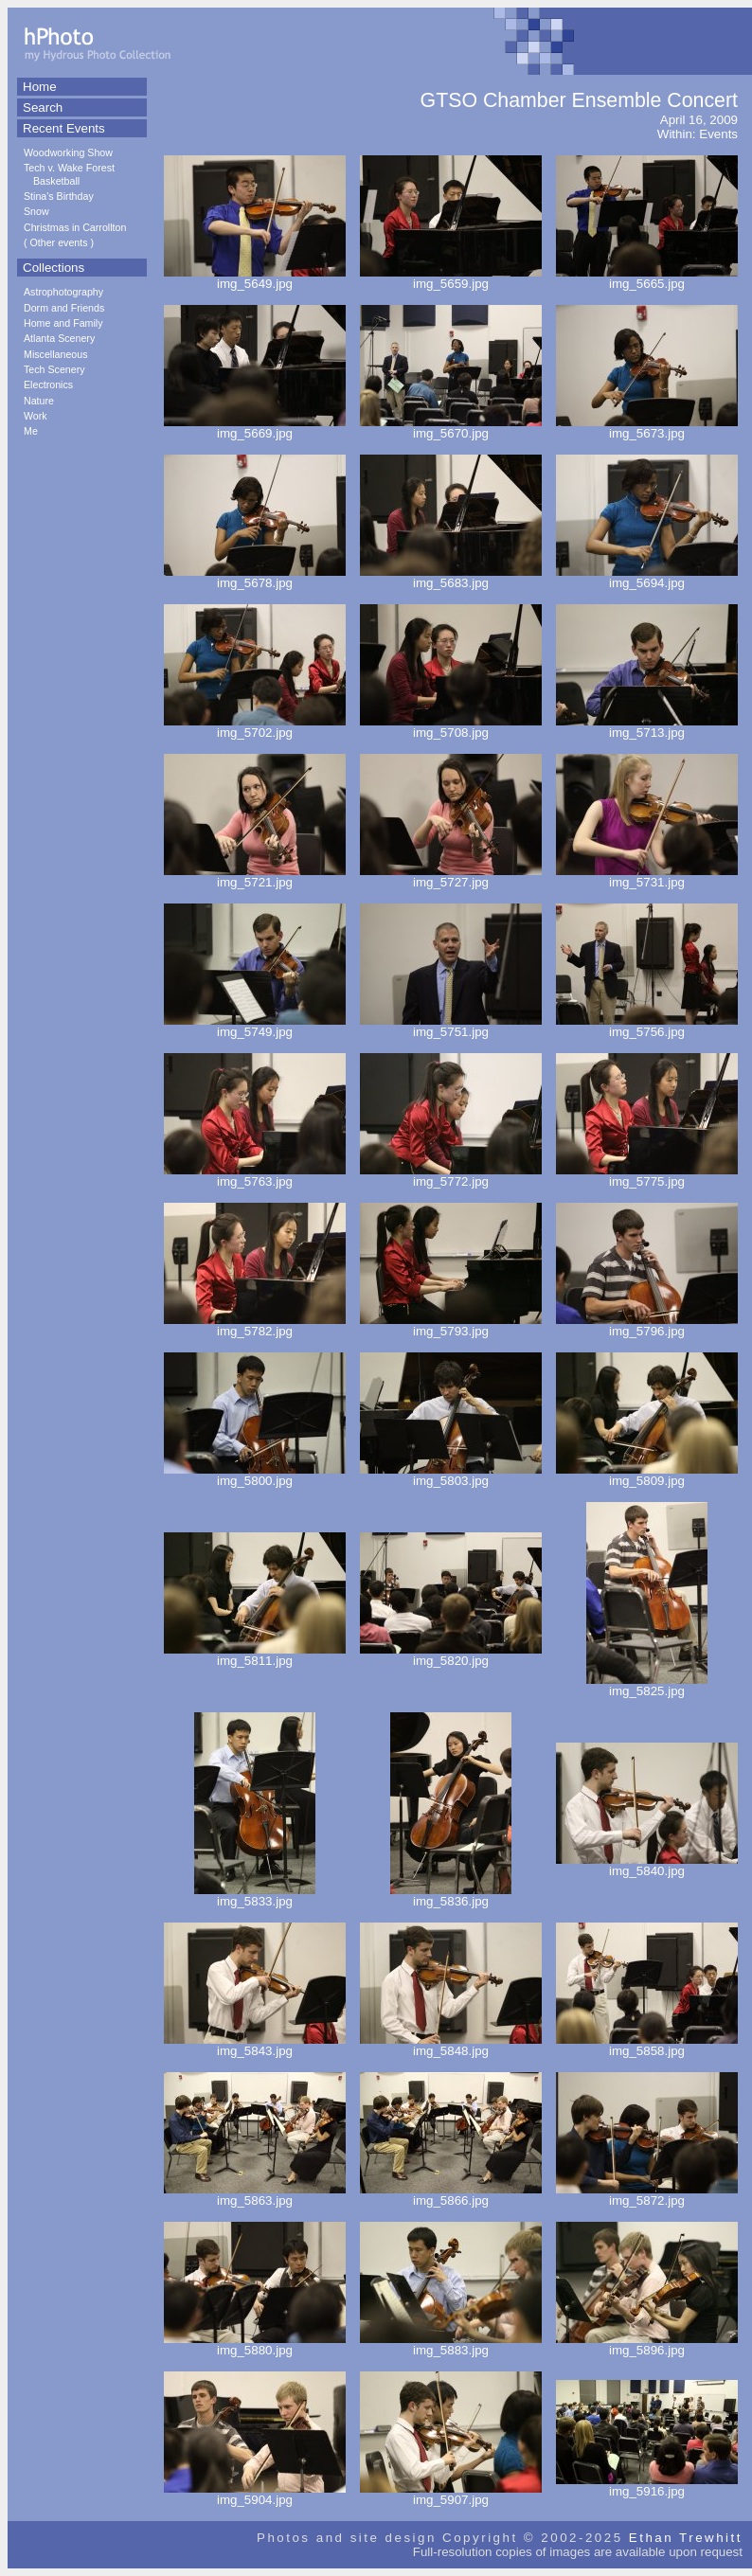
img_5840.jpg (647, 1865)
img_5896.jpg (647, 2344)
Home (40, 87)
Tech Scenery (54, 369)
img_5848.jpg (451, 2045)
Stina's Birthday (59, 196)
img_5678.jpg (255, 577)
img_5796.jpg (647, 1325)
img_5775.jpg (647, 1176)
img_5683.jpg (451, 577)
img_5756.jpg (647, 1026)
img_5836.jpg (450, 1895)
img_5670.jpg (451, 427)
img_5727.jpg (451, 876)
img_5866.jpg (451, 2195)
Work (35, 415)
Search (43, 107)
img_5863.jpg (255, 2195)
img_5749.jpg (255, 1026)
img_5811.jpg (255, 1655)
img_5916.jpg (647, 2485)
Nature (39, 400)
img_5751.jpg (451, 1026)
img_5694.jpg (647, 577)
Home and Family (63, 323)
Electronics (48, 384)
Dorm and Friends (64, 307)
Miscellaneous (56, 354)
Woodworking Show (68, 152)
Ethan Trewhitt (686, 2538)
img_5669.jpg (255, 427)
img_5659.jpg (451, 278)
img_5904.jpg (255, 2494)
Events (718, 134)
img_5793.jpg (451, 1325)
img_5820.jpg (451, 1655)
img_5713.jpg (647, 727)
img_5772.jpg (451, 1176)
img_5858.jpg (647, 2045)
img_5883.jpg (451, 2344)
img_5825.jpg (646, 1685)
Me (31, 431)
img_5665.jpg (647, 278)
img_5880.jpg (255, 2344)
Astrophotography (63, 291)
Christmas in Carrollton (75, 227)
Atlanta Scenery (59, 338)
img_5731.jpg (647, 876)
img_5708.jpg (451, 727)
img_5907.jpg (451, 2494)
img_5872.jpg (647, 2195)
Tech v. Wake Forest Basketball (69, 174)
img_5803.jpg (451, 1475)
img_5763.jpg (255, 1176)
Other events (59, 242)
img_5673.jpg (647, 427)
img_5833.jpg (254, 1895)
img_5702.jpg (255, 727)
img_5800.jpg (255, 1475)
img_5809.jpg (647, 1475)
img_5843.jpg (255, 2045)
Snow (36, 211)
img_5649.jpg (255, 278)
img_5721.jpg (255, 876)
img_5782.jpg (255, 1325)
